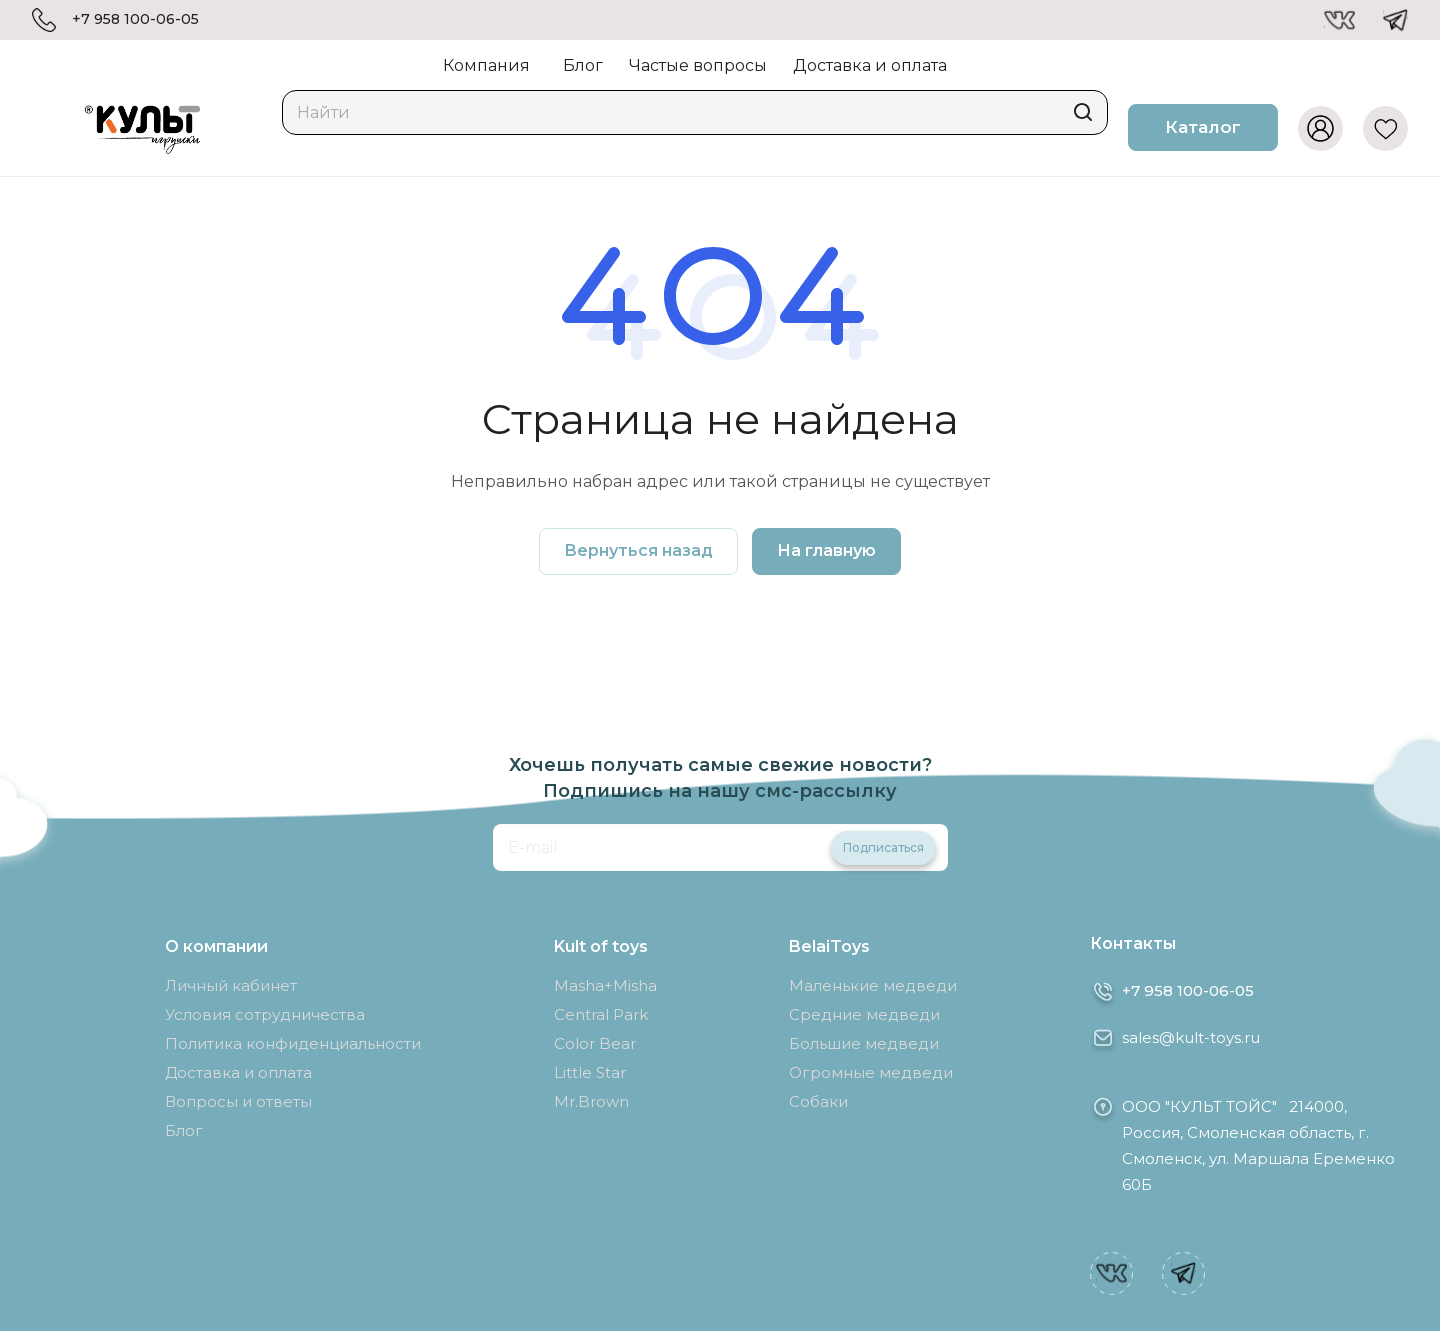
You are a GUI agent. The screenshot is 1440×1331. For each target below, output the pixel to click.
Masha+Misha (605, 985)
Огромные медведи (871, 1072)
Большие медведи (864, 1043)
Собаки (818, 1101)
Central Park (601, 1014)
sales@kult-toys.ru (1191, 1037)
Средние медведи (864, 1014)
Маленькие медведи (873, 985)
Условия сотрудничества (265, 1014)
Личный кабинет (231, 985)
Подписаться (883, 847)
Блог (184, 1130)
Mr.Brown (591, 1101)
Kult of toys (601, 946)
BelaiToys (829, 946)
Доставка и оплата (238, 1072)
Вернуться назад (638, 550)
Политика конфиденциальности (293, 1043)
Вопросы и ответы (238, 1101)
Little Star (590, 1072)
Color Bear (595, 1043)
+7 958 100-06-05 (135, 19)
